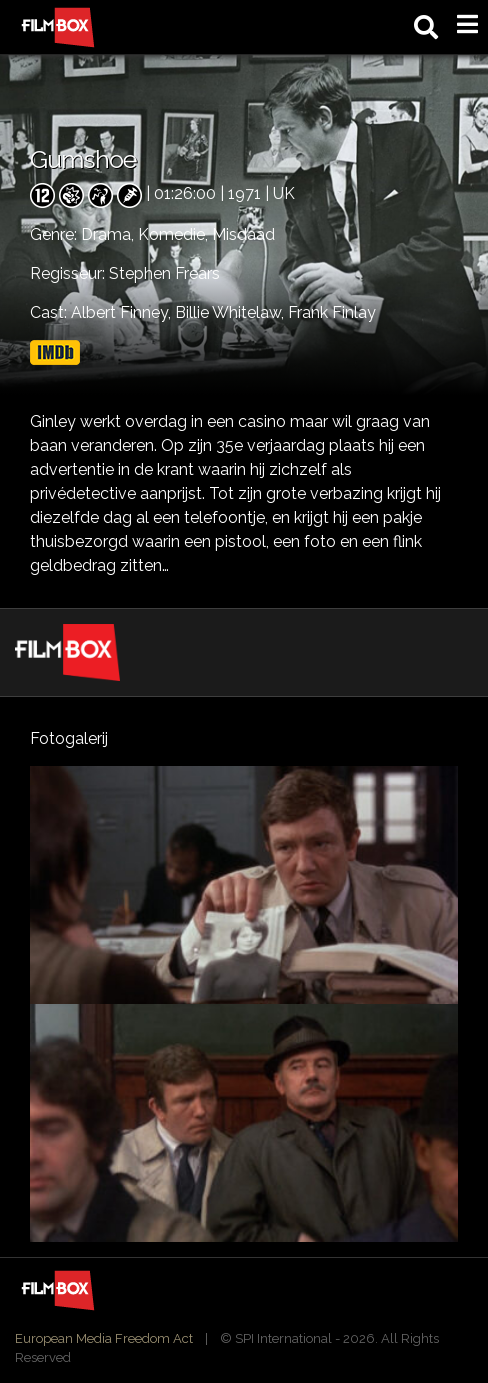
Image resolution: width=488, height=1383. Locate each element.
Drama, (109, 234)
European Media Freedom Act (104, 1338)
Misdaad (243, 234)
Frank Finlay (332, 312)
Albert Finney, (123, 312)
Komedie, (175, 234)
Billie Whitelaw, (231, 312)
